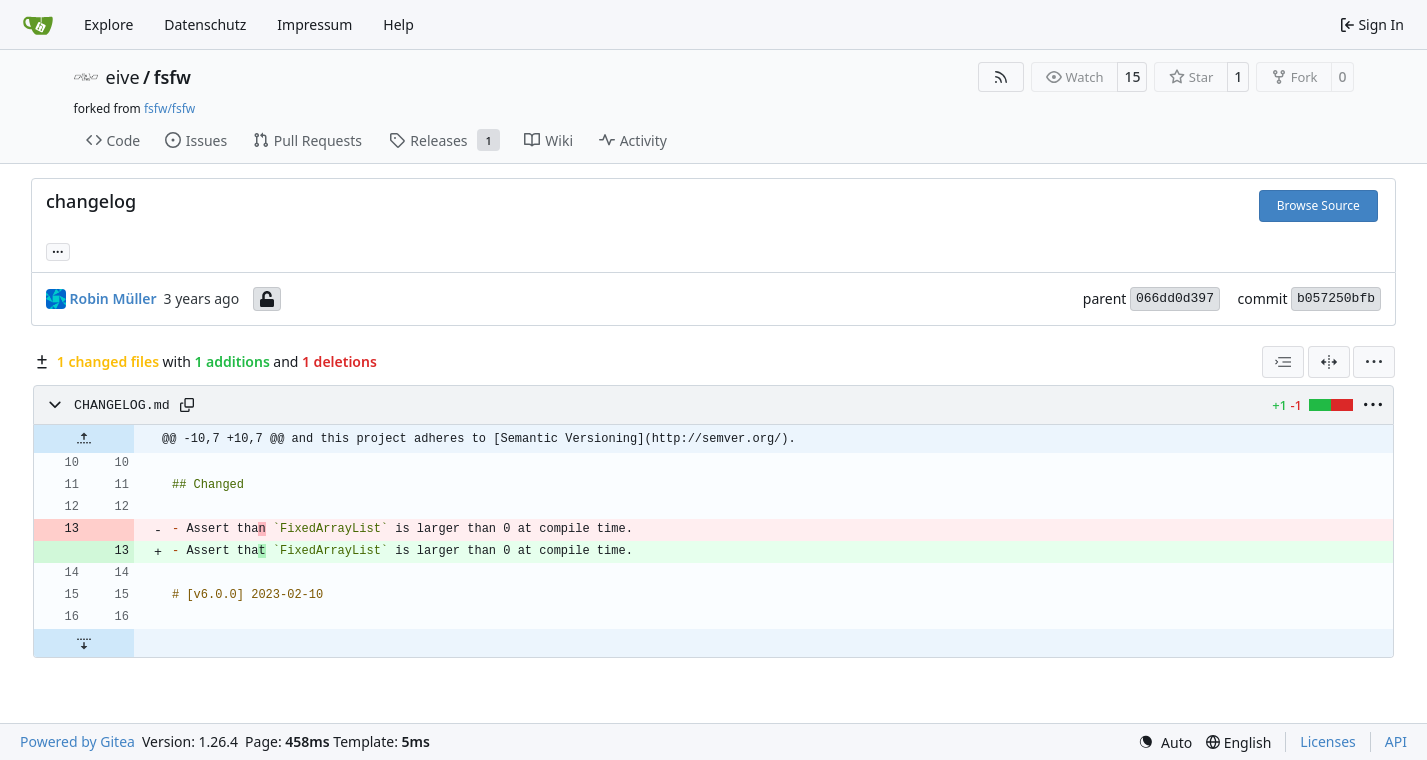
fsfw (172, 77)
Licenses (1328, 741)
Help (398, 24)
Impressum (314, 24)
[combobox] (1283, 362)
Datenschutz (205, 24)
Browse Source (1318, 205)
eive (123, 77)
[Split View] (1329, 362)
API (1396, 741)
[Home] (38, 25)
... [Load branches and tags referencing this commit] (58, 250)
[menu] (1374, 362)
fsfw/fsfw (169, 108)
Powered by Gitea (77, 741)
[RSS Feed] (1001, 77)
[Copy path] (187, 405)
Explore (108, 24)
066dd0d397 (1175, 298)
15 (1132, 76)
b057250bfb (1336, 298)
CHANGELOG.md (122, 405)
